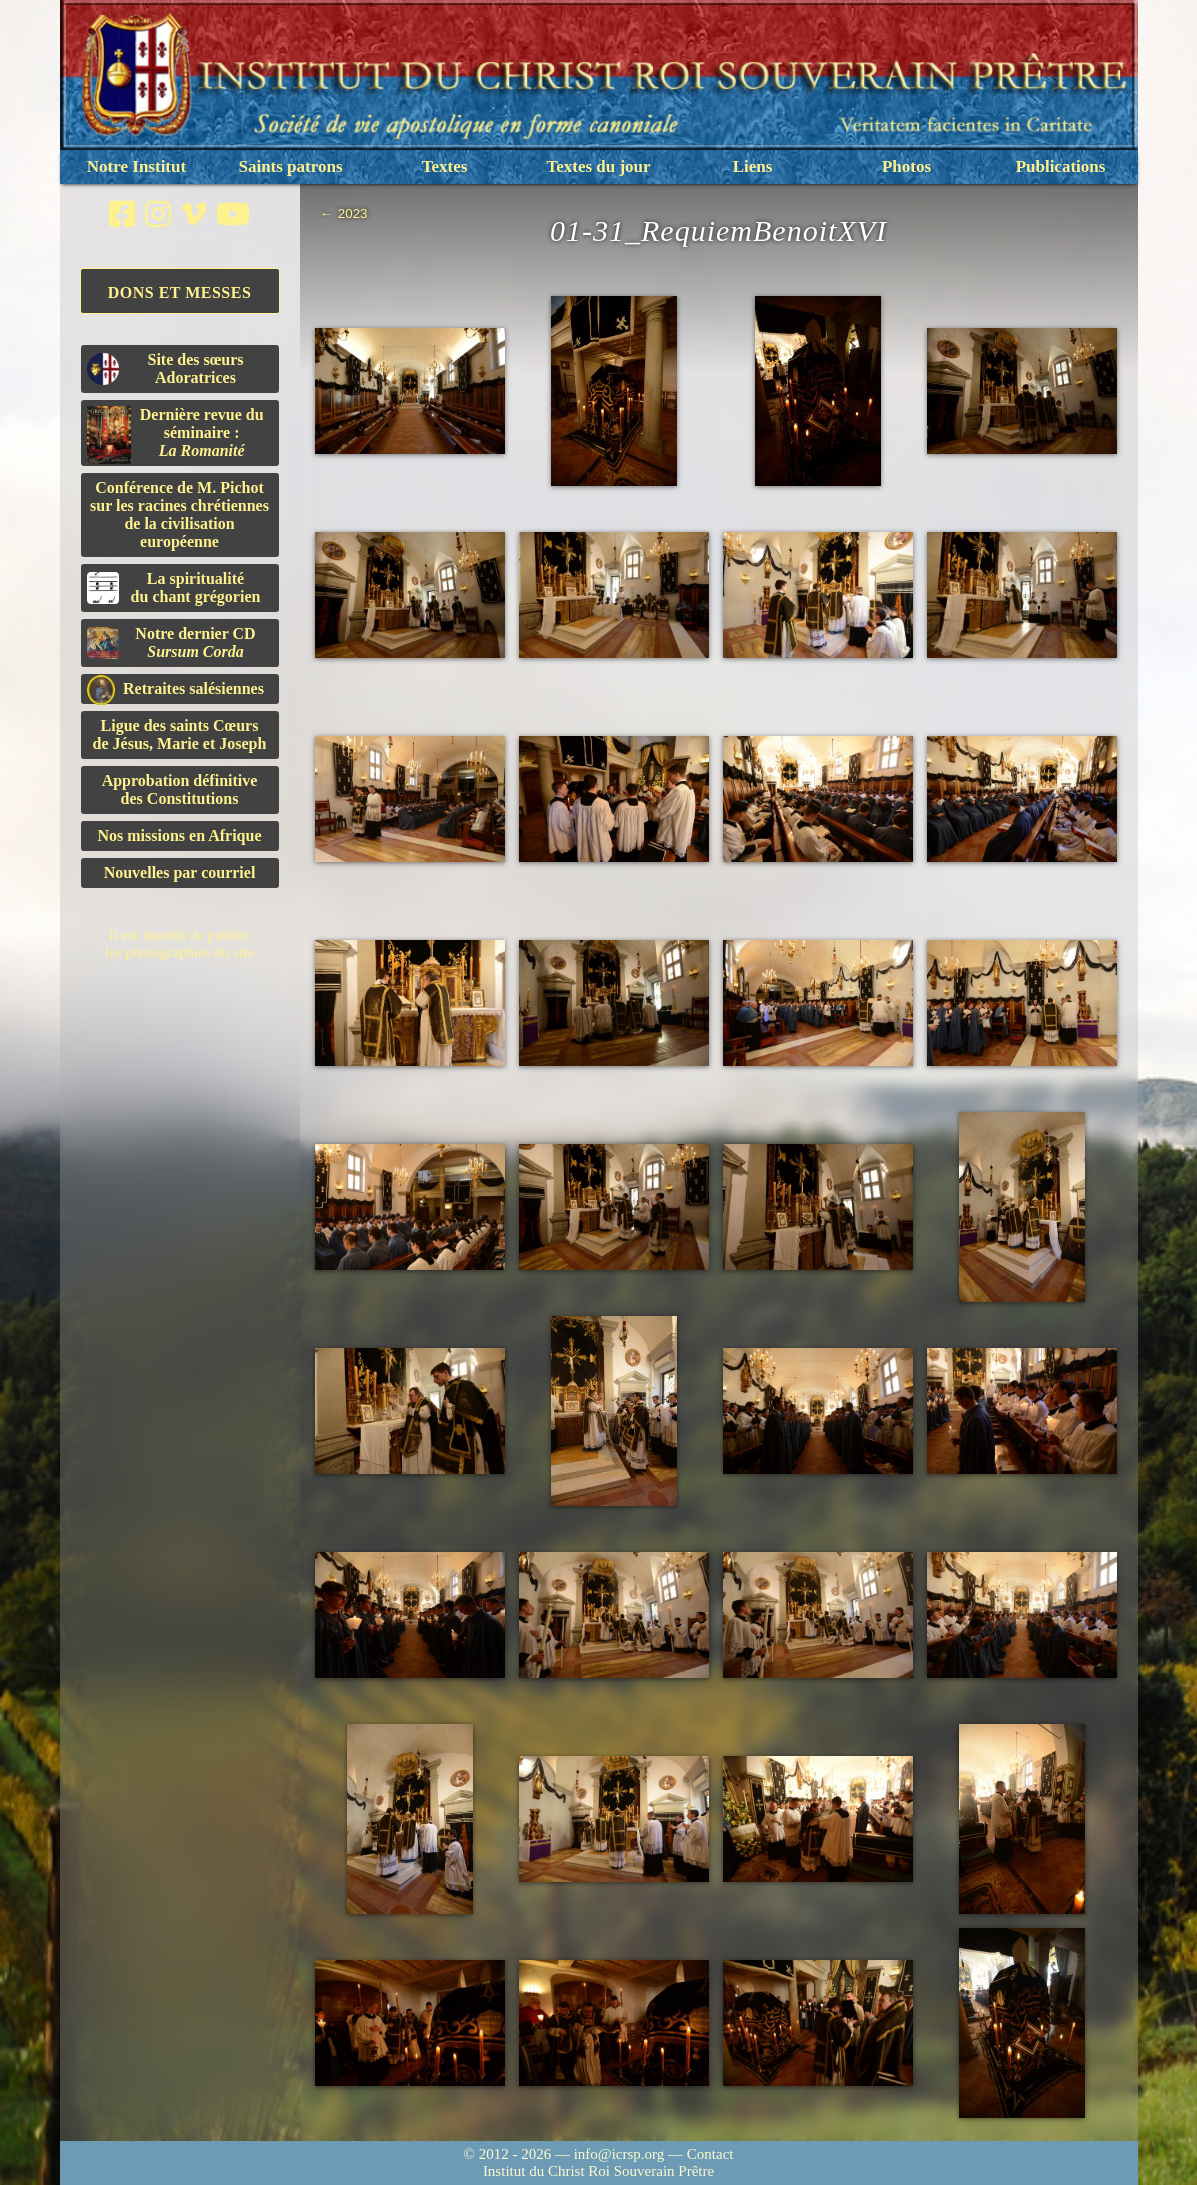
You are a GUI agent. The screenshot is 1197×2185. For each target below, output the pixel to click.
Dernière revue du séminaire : (175, 435)
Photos (906, 166)
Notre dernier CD (171, 642)
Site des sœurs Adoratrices (165, 368)
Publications (1061, 166)
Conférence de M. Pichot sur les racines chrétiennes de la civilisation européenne (179, 514)
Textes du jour (598, 166)
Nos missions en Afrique (179, 835)
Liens (753, 166)
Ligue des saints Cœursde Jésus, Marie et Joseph (180, 734)
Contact (710, 2154)
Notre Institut (136, 166)
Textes (445, 166)
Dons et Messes (180, 292)
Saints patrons (290, 166)
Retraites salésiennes (175, 689)
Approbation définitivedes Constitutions (180, 789)
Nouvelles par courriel (180, 872)
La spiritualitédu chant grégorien (174, 587)
